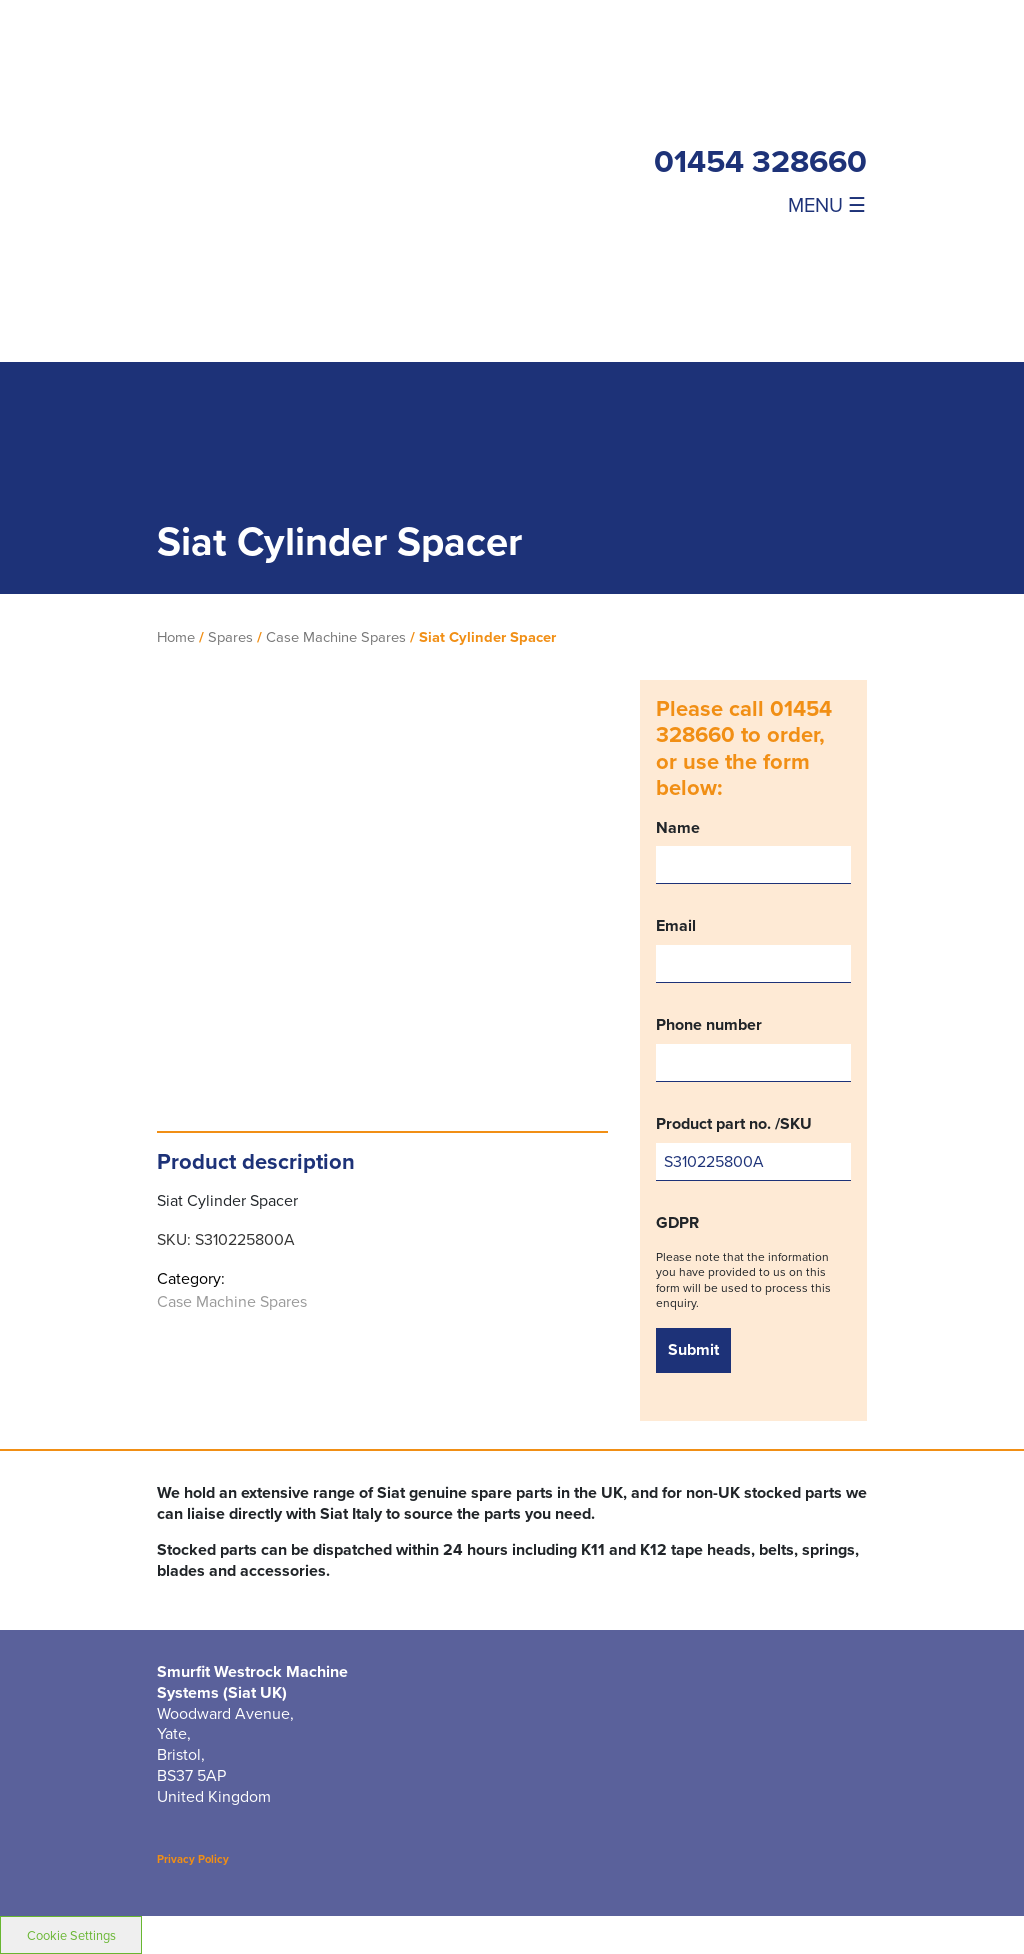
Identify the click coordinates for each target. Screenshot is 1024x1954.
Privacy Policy (193, 1859)
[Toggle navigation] (760, 204)
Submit (693, 1349)
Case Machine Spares (336, 637)
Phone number (753, 1048)
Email (753, 949)
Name (753, 851)
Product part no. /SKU (753, 1147)
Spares (230, 637)
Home (176, 637)
